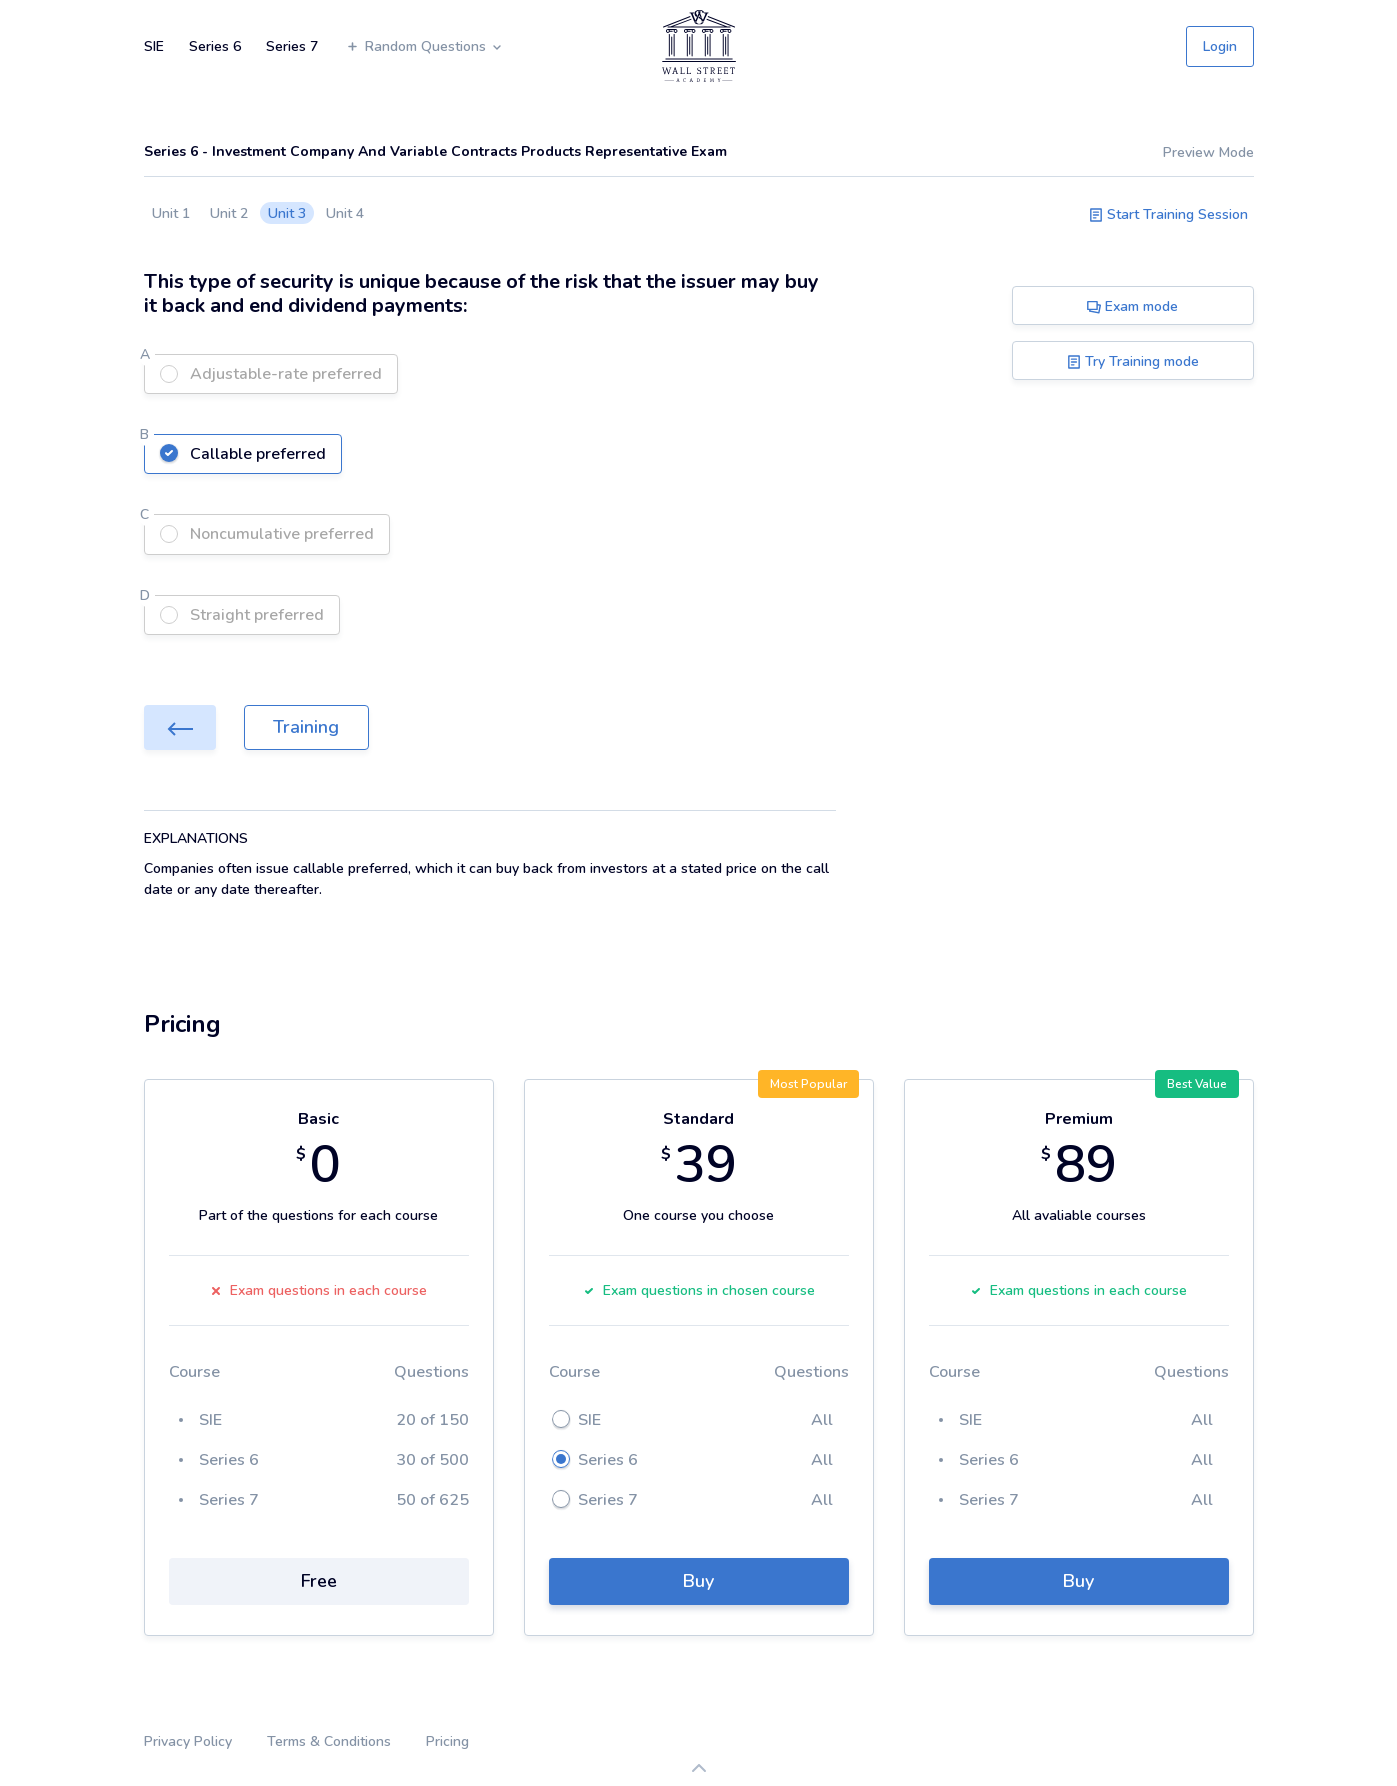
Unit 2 (229, 213)
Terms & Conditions (329, 1741)
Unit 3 (287, 213)
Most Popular (808, 1084)
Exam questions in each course (318, 1290)
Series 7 (292, 46)
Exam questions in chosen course (699, 1290)
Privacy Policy (188, 1741)
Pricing (447, 1741)
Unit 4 (345, 213)
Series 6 (215, 46)
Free (319, 1581)
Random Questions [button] (424, 46)
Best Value (1197, 1084)
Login (1220, 46)
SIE (154, 46)
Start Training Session (1168, 214)
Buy (698, 1581)
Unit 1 (171, 213)
